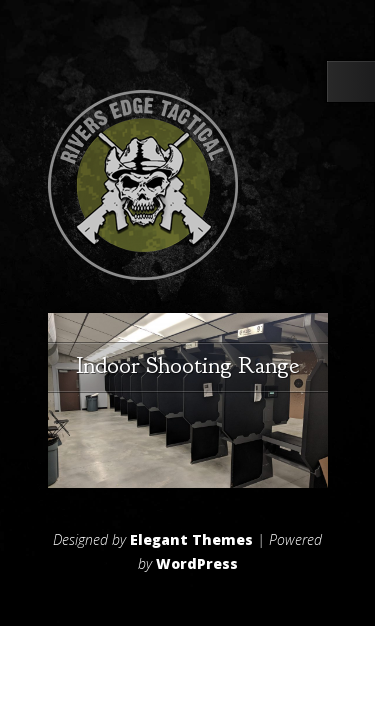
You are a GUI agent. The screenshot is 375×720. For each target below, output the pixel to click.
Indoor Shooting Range (187, 365)
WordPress (197, 563)
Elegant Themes (191, 539)
